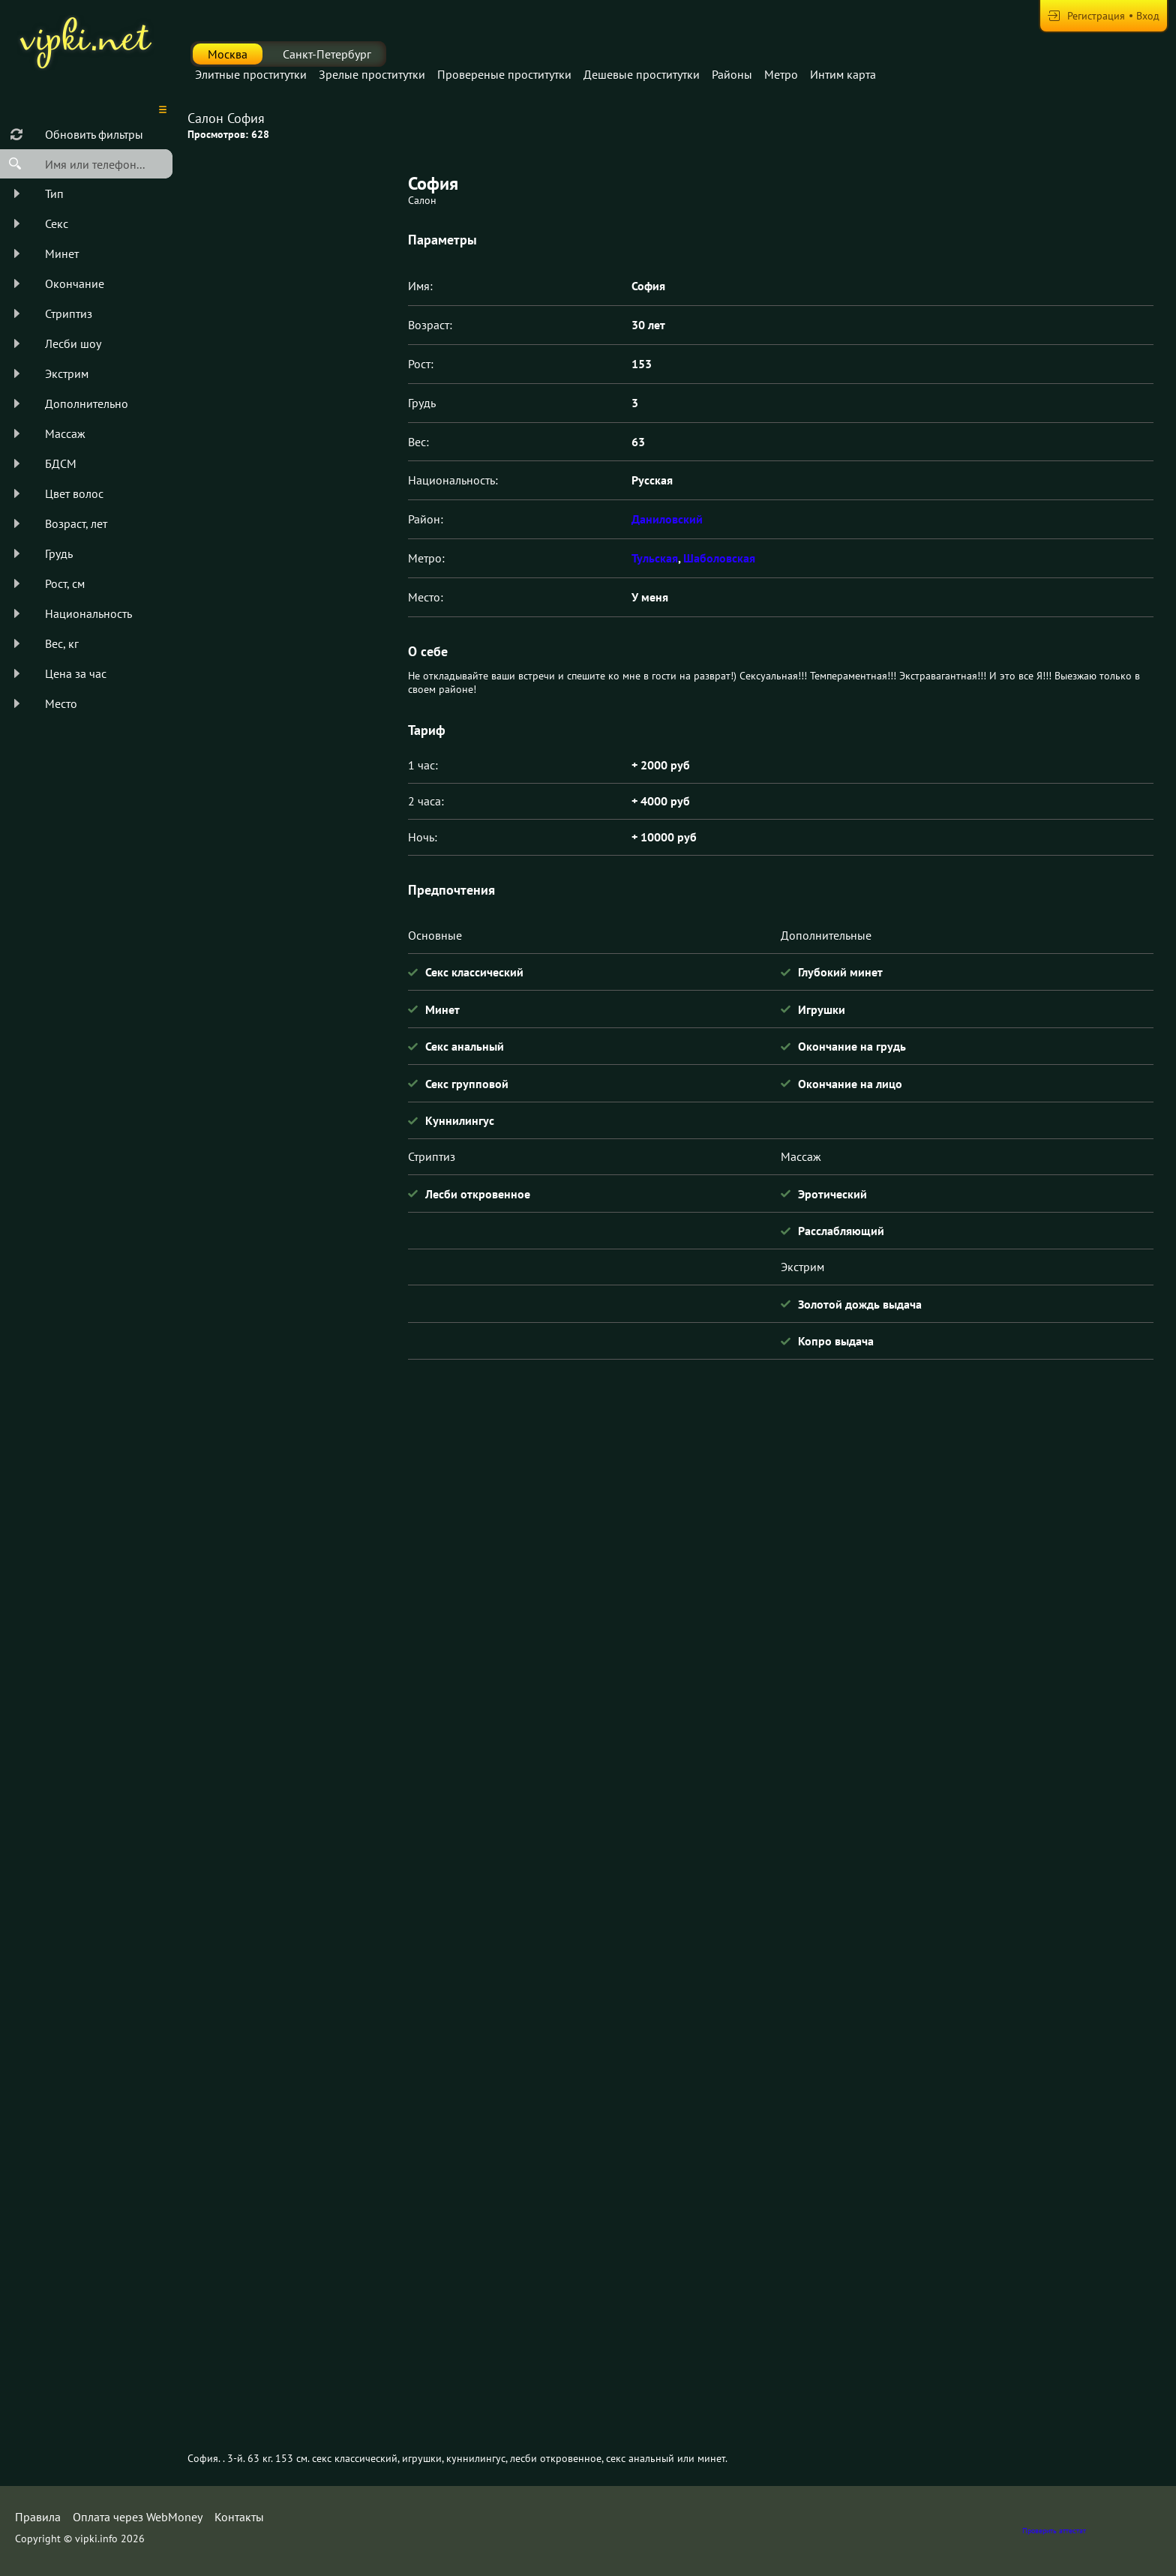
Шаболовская (719, 557)
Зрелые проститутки (372, 74)
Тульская (655, 557)
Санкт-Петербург (327, 53)
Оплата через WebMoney (137, 2516)
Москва (228, 53)
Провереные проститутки (504, 74)
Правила (38, 2516)
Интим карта (843, 74)
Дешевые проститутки (642, 74)
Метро (781, 74)
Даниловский (667, 518)
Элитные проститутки (251, 74)
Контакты (239, 2516)
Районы (732, 74)
